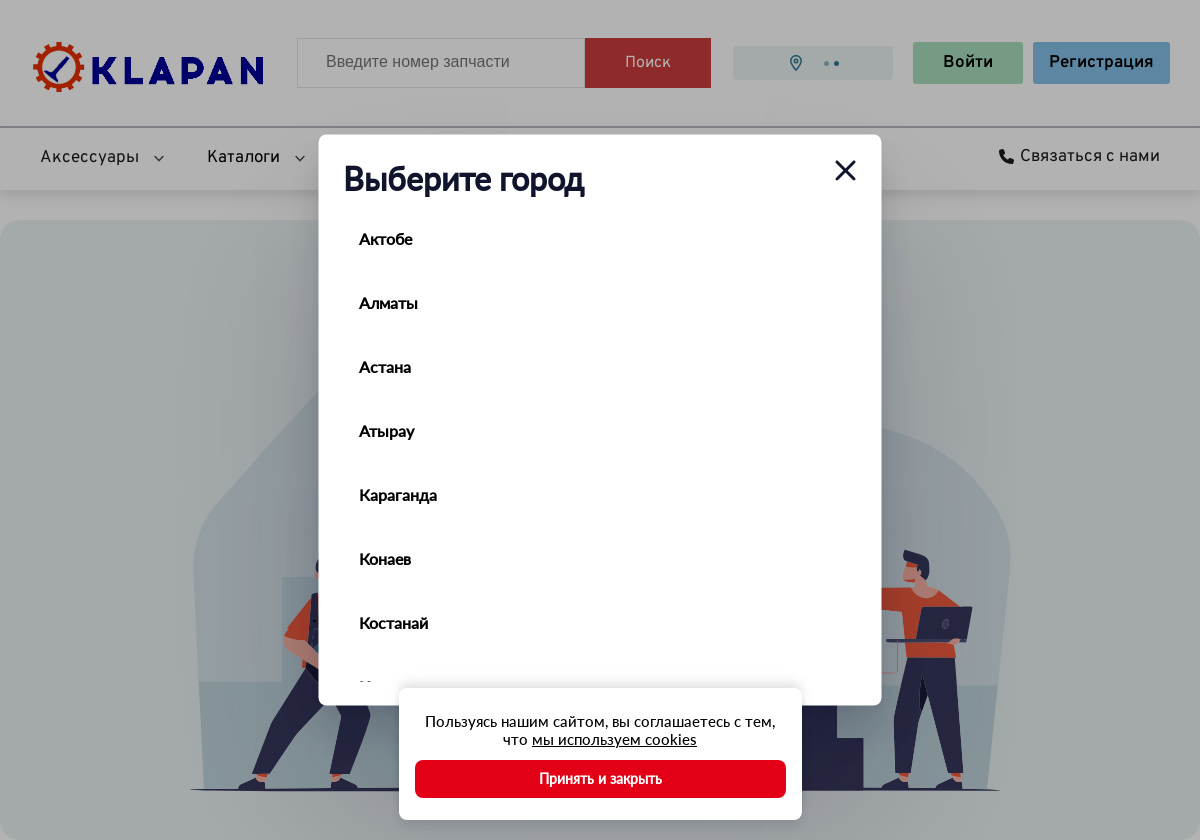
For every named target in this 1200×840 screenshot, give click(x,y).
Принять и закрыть (600, 778)
